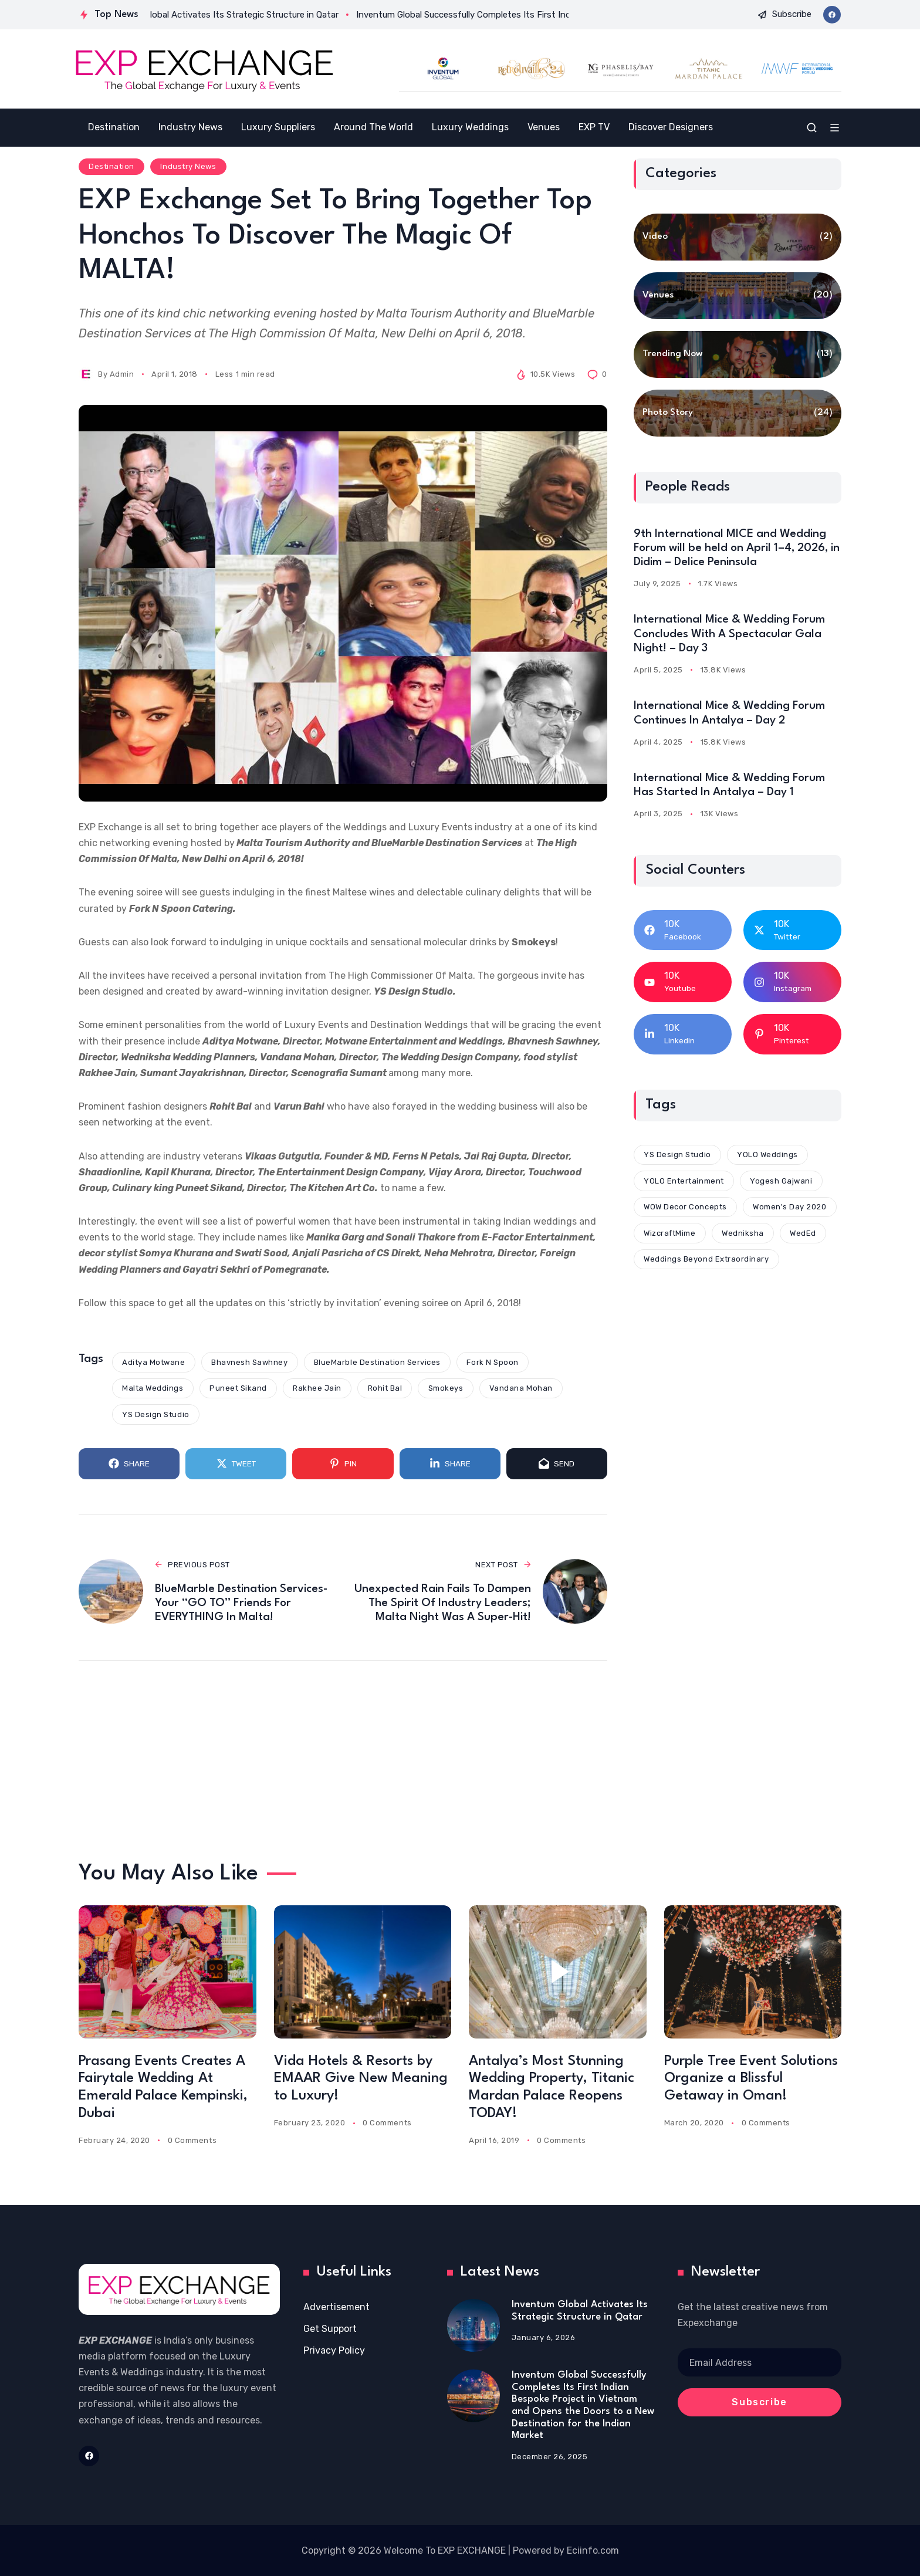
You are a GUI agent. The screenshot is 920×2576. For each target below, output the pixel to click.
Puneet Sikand (238, 1388)
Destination (111, 166)
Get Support (330, 2328)
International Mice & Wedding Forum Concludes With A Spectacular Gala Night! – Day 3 (729, 634)
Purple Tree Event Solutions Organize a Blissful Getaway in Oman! (751, 2079)
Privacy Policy (334, 2350)
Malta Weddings (152, 1388)
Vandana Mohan (521, 1388)
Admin (122, 374)
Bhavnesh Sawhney (249, 1362)
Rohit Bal (385, 1388)
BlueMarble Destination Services (377, 1362)
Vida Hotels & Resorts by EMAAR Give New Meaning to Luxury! (361, 2079)
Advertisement (336, 2307)
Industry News (188, 166)
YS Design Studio (155, 1414)
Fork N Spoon (492, 1362)
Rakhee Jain (317, 1388)
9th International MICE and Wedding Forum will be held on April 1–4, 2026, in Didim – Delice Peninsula (737, 548)
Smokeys (446, 1388)
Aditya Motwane (153, 1362)
